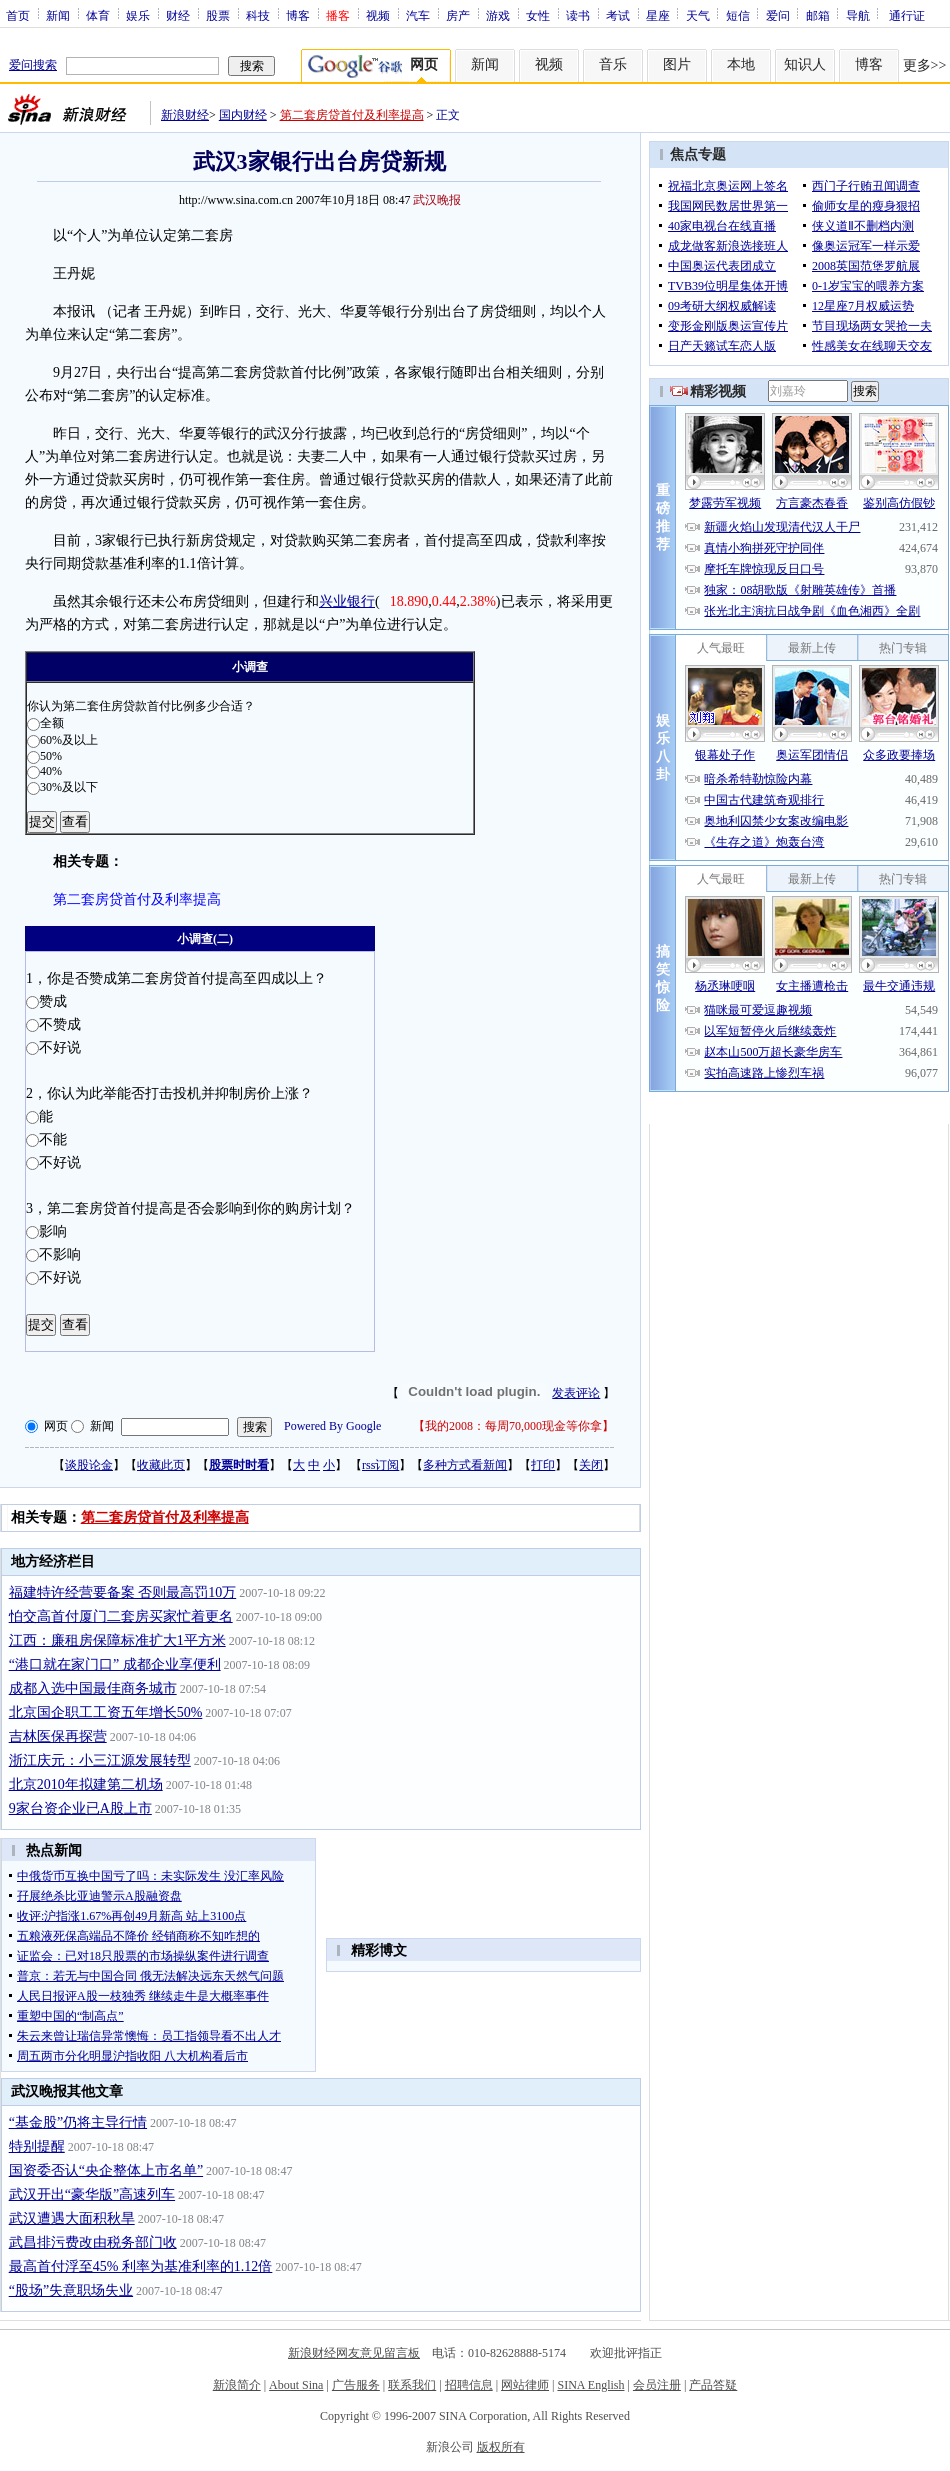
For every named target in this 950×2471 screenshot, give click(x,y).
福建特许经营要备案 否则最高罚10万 (123, 1592)
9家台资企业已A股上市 (80, 1808)
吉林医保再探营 (58, 1736)
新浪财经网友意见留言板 (354, 2353)
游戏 (498, 15)
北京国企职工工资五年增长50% (106, 1712)
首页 (18, 15)
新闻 (58, 15)
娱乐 (138, 15)
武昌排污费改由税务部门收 (93, 2242)
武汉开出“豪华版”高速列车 (92, 2194)
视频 (378, 15)
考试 (618, 15)
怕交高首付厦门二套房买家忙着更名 (121, 1616)
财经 (178, 15)
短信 (738, 15)
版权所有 (501, 2447)
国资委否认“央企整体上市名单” (106, 2170)
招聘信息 (469, 2385)
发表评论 (576, 1393)
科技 (258, 15)
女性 (538, 15)
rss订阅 (380, 1465)
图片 (677, 64)
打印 (543, 1465)
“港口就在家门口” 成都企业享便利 (115, 1664)
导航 (858, 15)
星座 (658, 15)
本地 (741, 64)
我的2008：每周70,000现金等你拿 (513, 1426)
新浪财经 (185, 115)
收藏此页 (161, 1465)
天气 (698, 15)
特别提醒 (37, 2146)
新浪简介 (237, 2385)
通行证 (907, 15)
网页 (56, 1426)
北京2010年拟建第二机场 (86, 1784)
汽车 (418, 15)
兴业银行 (347, 601)
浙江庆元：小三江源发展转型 (100, 1760)
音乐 (613, 64)
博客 (298, 15)
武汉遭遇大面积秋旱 (72, 2218)
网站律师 (525, 2385)
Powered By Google (332, 1426)
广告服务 (356, 2385)
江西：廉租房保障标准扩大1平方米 (117, 1640)
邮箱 (818, 15)
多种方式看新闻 (465, 1465)
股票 (218, 15)
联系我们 (412, 2385)
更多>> (925, 65)
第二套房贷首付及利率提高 (352, 115)
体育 (98, 15)
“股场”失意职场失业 (71, 2290)
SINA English (590, 2385)
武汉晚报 (437, 200)
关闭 (591, 1465)
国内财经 (243, 115)
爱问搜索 (33, 65)
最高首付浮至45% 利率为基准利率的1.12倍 (141, 2266)
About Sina (296, 2385)
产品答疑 (713, 2385)
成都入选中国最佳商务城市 (93, 1688)
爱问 (778, 15)
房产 (458, 15)
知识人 (805, 64)
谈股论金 (89, 1465)
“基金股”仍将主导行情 (78, 2122)
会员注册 (657, 2385)
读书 (578, 15)
